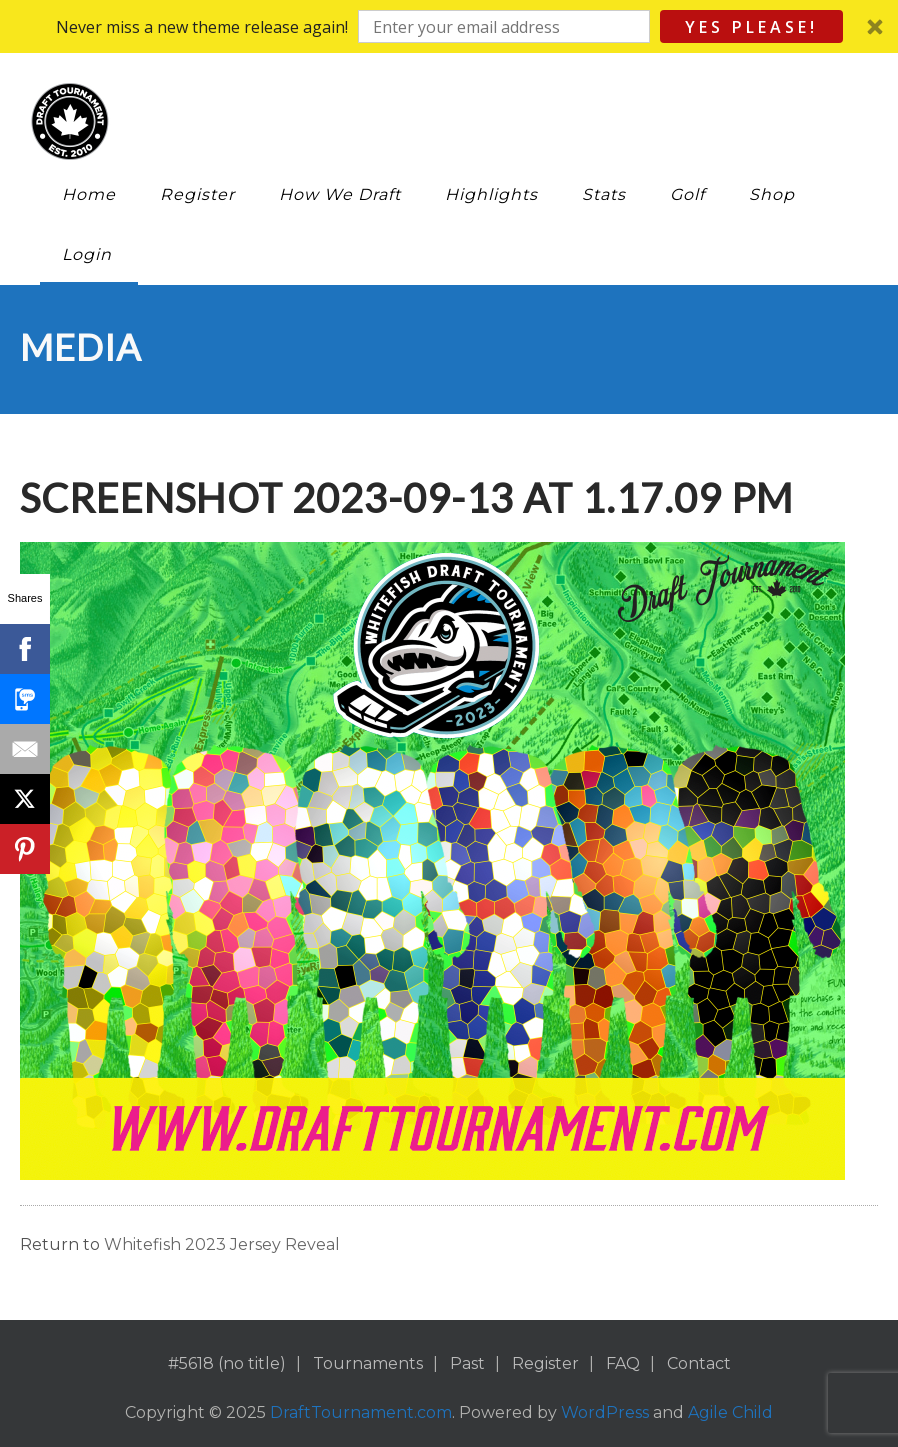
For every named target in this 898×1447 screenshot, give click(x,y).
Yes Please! (751, 27)
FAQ (623, 1363)
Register (197, 194)
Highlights (491, 194)
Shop (772, 194)
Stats (604, 194)
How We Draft (340, 194)
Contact (699, 1363)
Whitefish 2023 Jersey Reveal (222, 1244)
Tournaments (368, 1363)
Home (89, 194)
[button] (449, 26)
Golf (687, 194)
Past (467, 1363)
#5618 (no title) (227, 1363)
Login (87, 254)
